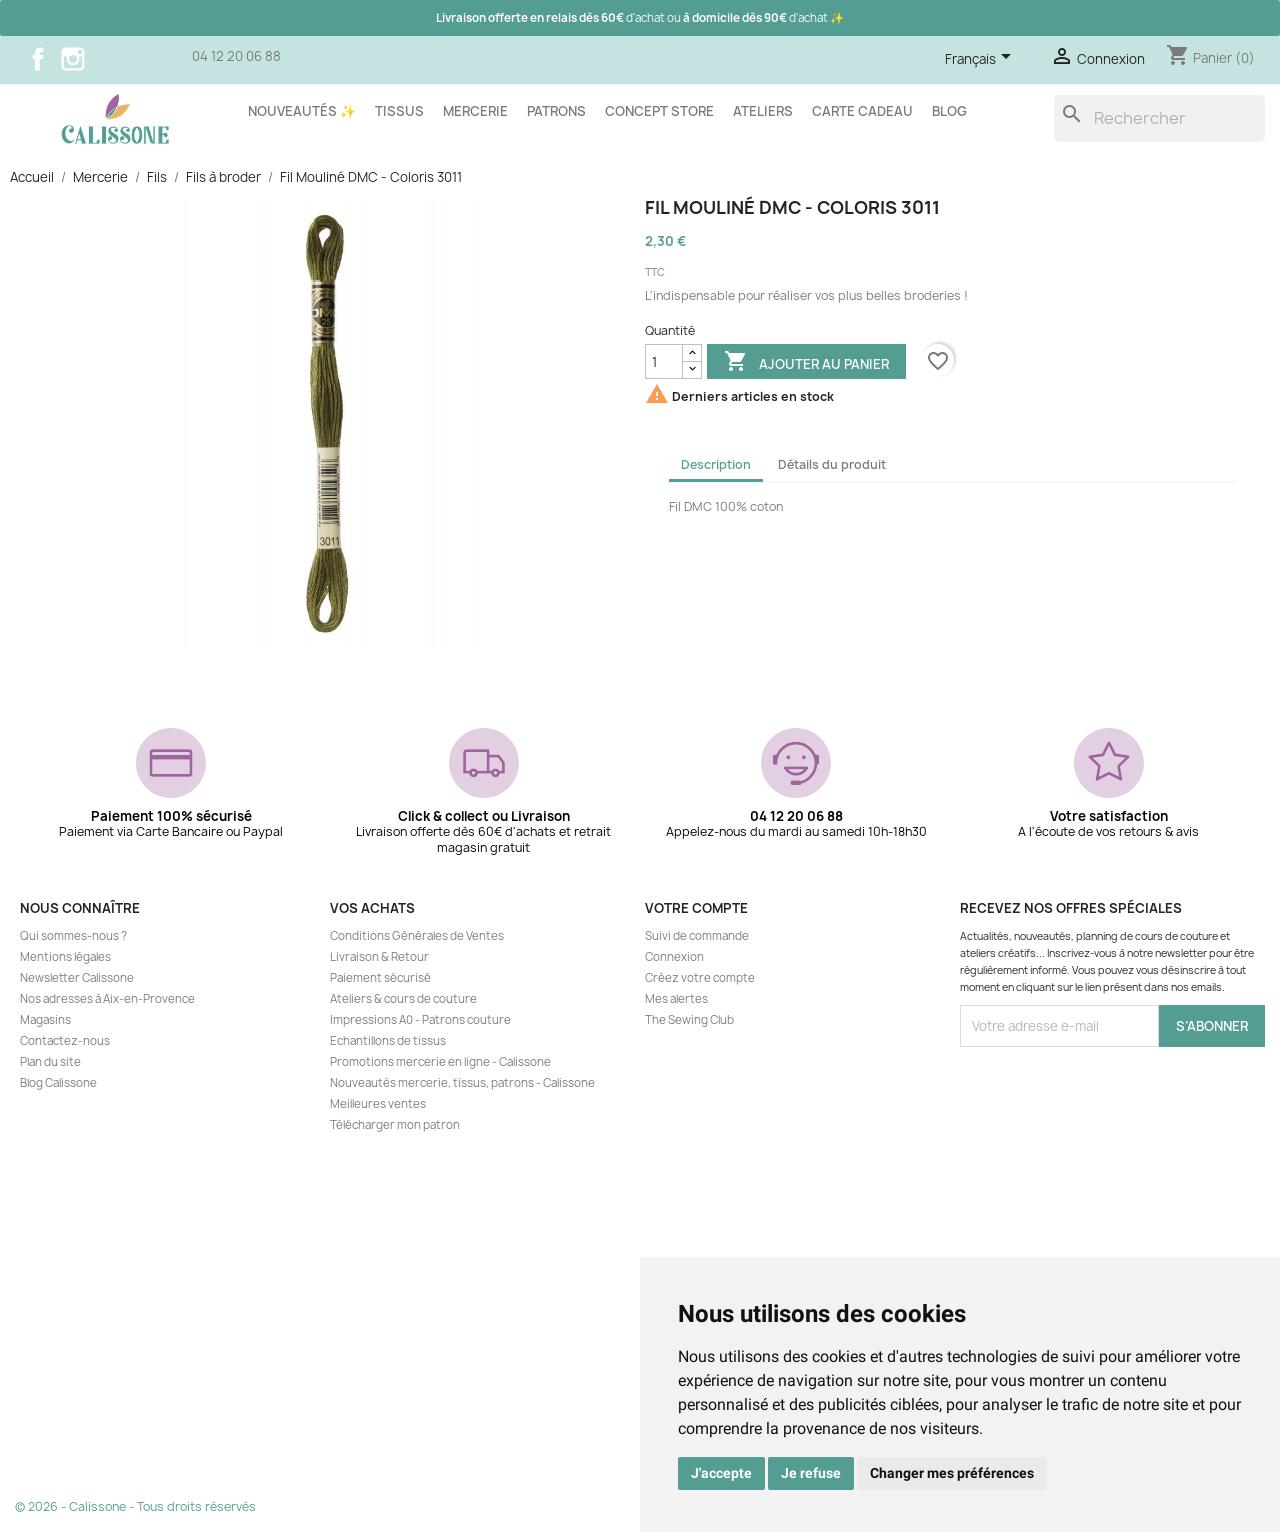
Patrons (556, 111)
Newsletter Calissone (77, 978)
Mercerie (475, 111)
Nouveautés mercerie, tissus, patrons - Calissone (462, 1083)
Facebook (38, 59)
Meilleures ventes (378, 1104)
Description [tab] (716, 464)
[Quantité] (664, 361)
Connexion (674, 957)
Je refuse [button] (811, 1473)
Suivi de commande (697, 936)
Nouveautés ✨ (302, 111)
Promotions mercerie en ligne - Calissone (440, 1062)
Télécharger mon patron (395, 1125)
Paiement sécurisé (380, 978)
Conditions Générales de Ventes (417, 936)
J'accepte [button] (721, 1473)
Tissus (399, 111)
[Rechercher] (1159, 118)
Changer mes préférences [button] (952, 1473)
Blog (949, 111)
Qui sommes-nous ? (73, 936)
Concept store (659, 111)
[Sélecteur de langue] (981, 60)
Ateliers (763, 111)
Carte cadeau (862, 111)
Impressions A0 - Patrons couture (420, 1020)
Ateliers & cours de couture (403, 999)
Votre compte (696, 908)
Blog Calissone (58, 1083)
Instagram (73, 59)
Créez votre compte (700, 978)
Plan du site (50, 1062)
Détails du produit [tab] (832, 464)
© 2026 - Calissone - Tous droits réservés (135, 1506)
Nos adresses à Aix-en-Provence (107, 999)
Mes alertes (676, 999)
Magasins (45, 1020)
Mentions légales (65, 957)
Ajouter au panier (806, 363)
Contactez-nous (65, 1041)
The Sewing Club (689, 1020)
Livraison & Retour (379, 957)
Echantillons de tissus (388, 1041)
